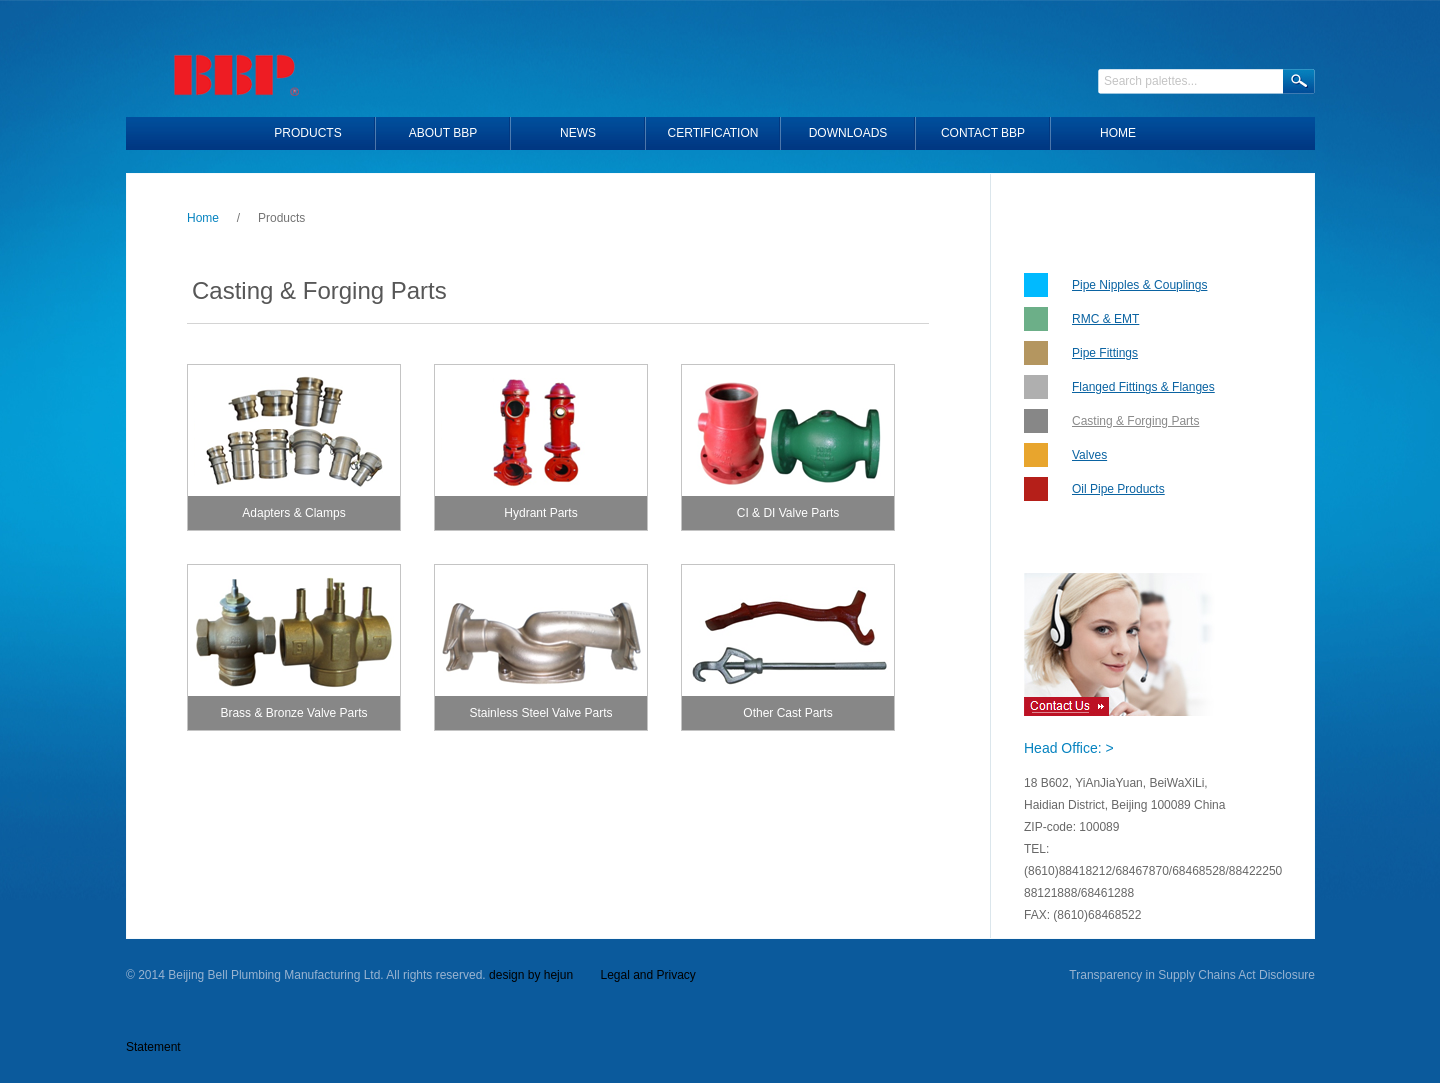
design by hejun (531, 975)
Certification (713, 133)
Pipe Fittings (1105, 353)
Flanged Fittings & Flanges (1143, 387)
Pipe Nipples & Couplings (1139, 285)
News (578, 133)
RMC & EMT (1105, 319)
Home (203, 218)
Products (307, 133)
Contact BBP (983, 133)
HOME (1118, 133)
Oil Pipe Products (1118, 489)
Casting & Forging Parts (1135, 421)
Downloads (848, 133)
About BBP (443, 133)
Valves (1089, 455)
